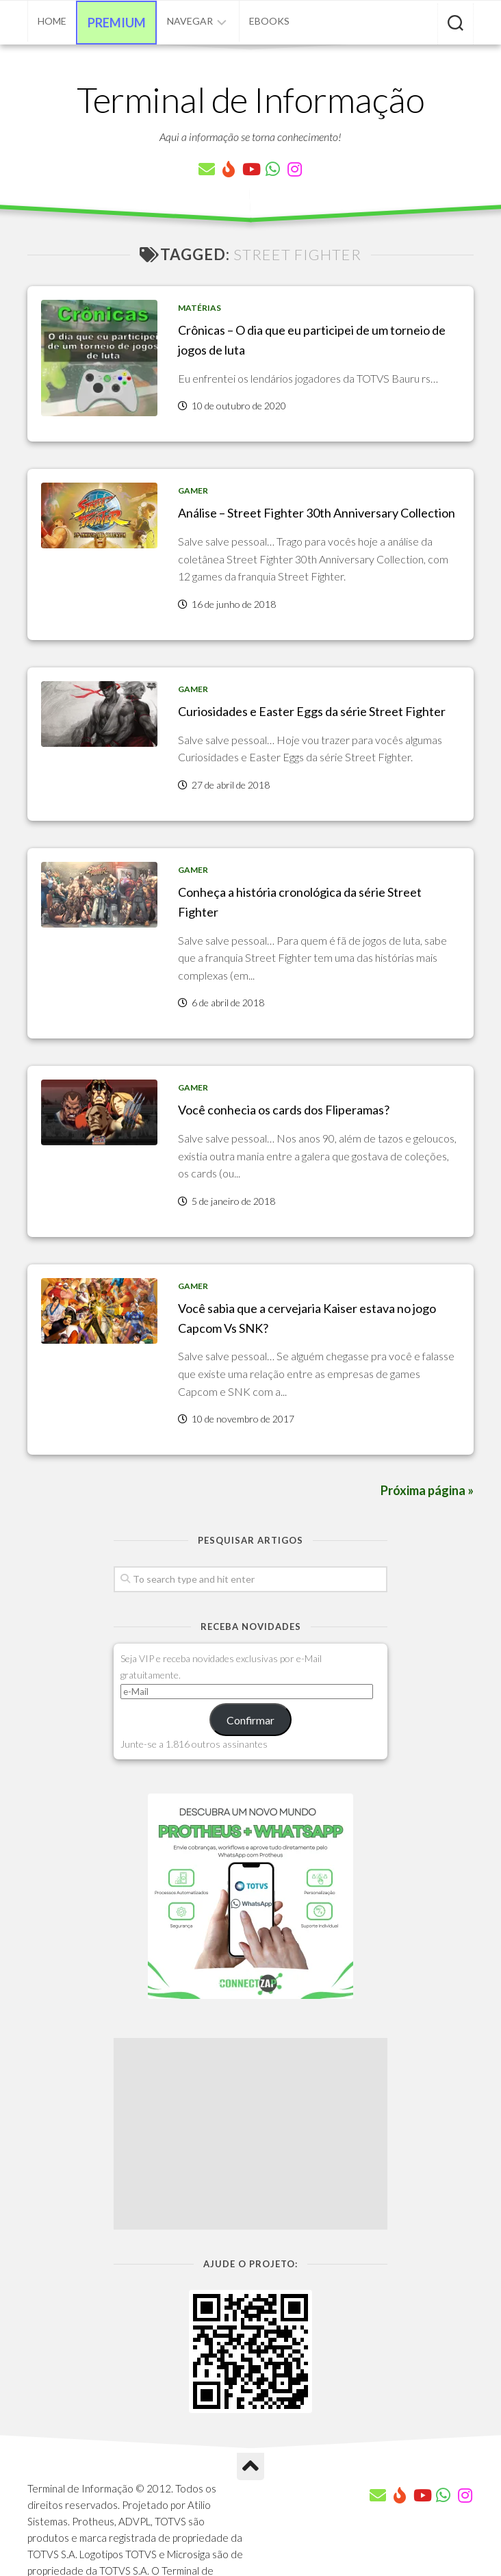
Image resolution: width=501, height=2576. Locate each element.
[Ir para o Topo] (250, 2466)
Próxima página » (427, 1490)
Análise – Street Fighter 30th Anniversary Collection (316, 512)
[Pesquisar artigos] (455, 23)
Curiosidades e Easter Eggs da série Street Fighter (312, 711)
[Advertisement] (250, 2134)
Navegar (190, 21)
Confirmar (250, 1719)
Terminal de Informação (250, 99)
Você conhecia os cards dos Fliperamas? (283, 1109)
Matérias (199, 308)
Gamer (193, 490)
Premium (117, 22)
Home (52, 21)
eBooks (269, 21)
